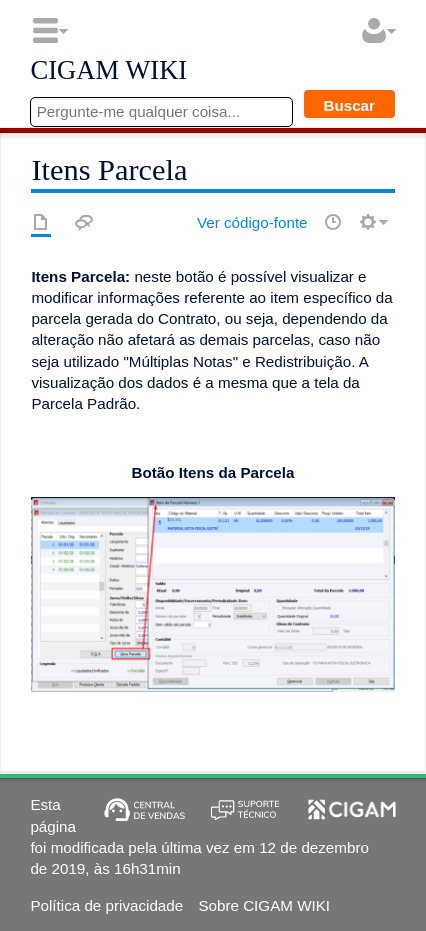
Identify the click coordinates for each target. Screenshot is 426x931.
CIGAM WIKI (108, 71)
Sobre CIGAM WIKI (264, 905)
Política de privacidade (106, 905)
